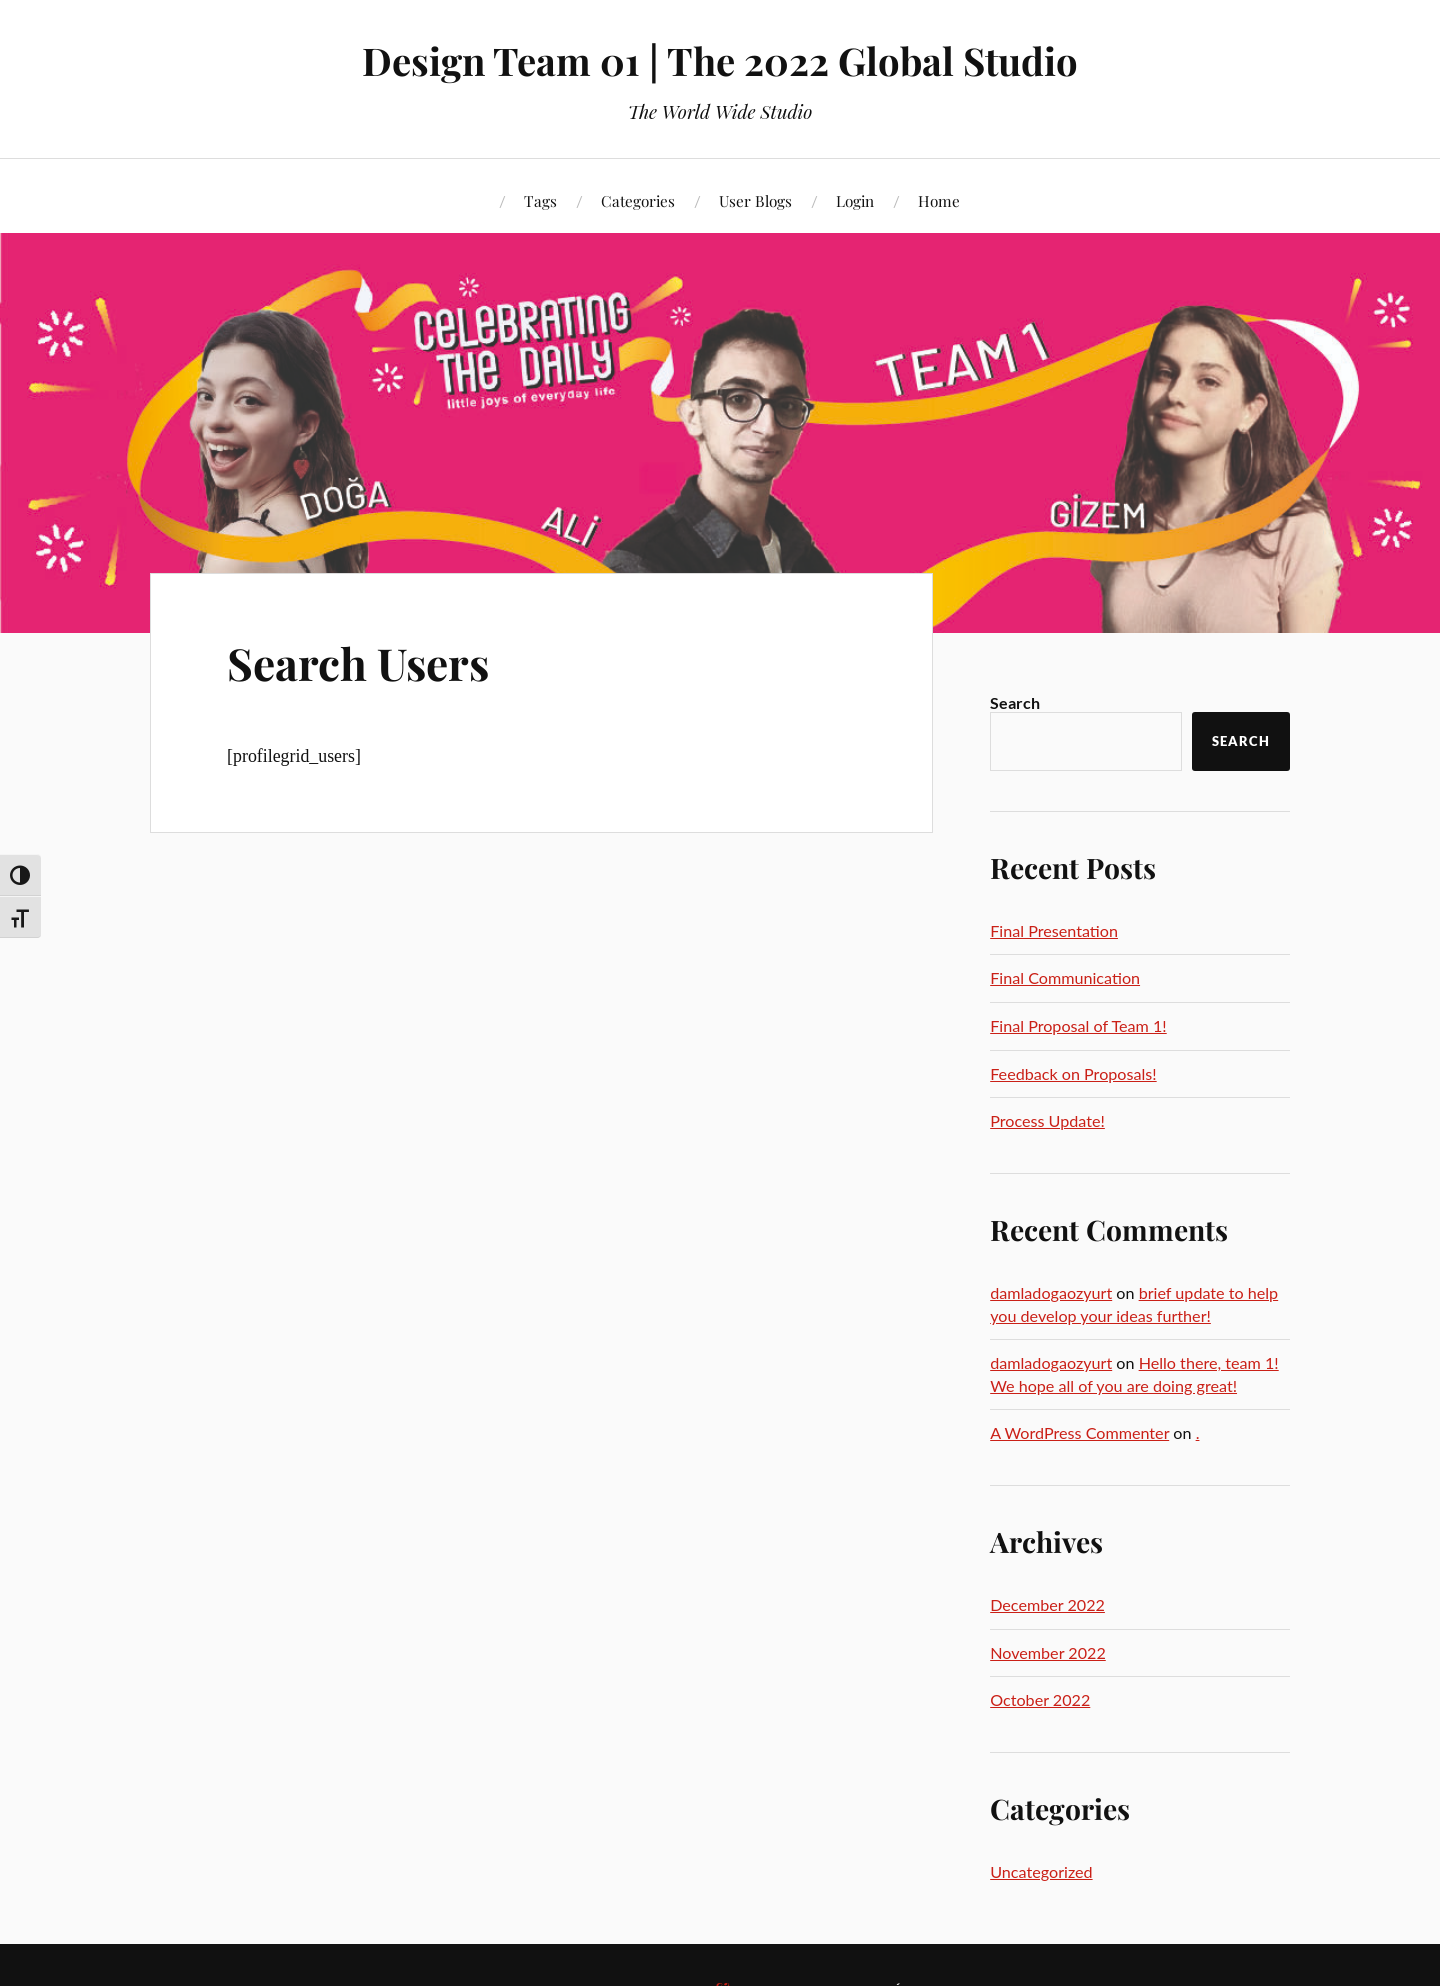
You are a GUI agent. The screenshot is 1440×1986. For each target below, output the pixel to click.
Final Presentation (1054, 930)
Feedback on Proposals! (1073, 1073)
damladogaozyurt (1051, 1292)
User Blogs (755, 200)
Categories (638, 200)
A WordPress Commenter (1079, 1432)
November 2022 (1048, 1652)
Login (855, 200)
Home (939, 200)
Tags (540, 200)
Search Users (358, 662)
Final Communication (1065, 977)
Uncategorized (1041, 1871)
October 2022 (1040, 1699)
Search (1015, 702)
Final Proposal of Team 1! (1078, 1025)
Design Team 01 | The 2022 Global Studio (720, 60)
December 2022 (1047, 1604)
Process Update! (1047, 1120)
